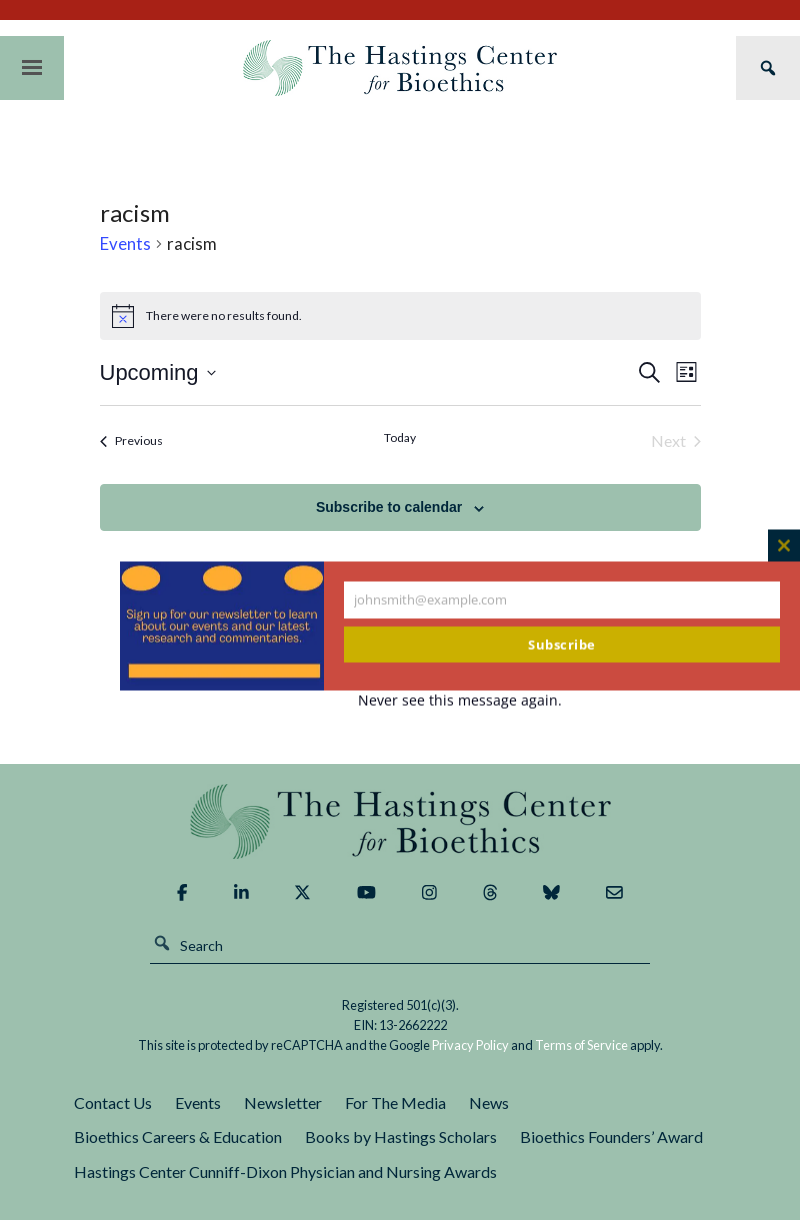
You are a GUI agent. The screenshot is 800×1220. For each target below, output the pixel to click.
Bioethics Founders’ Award (611, 1136)
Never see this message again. (460, 700)
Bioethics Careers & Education (178, 1136)
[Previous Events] (131, 441)
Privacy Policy (470, 1045)
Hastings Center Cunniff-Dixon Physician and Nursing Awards (285, 1171)
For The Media (395, 1102)
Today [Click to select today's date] (400, 437)
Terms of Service (581, 1045)
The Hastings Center (400, 821)
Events (125, 243)
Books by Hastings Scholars (401, 1136)
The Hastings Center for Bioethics (400, 68)
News (489, 1102)
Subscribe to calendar (389, 507)
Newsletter (283, 1102)
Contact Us (113, 1102)
